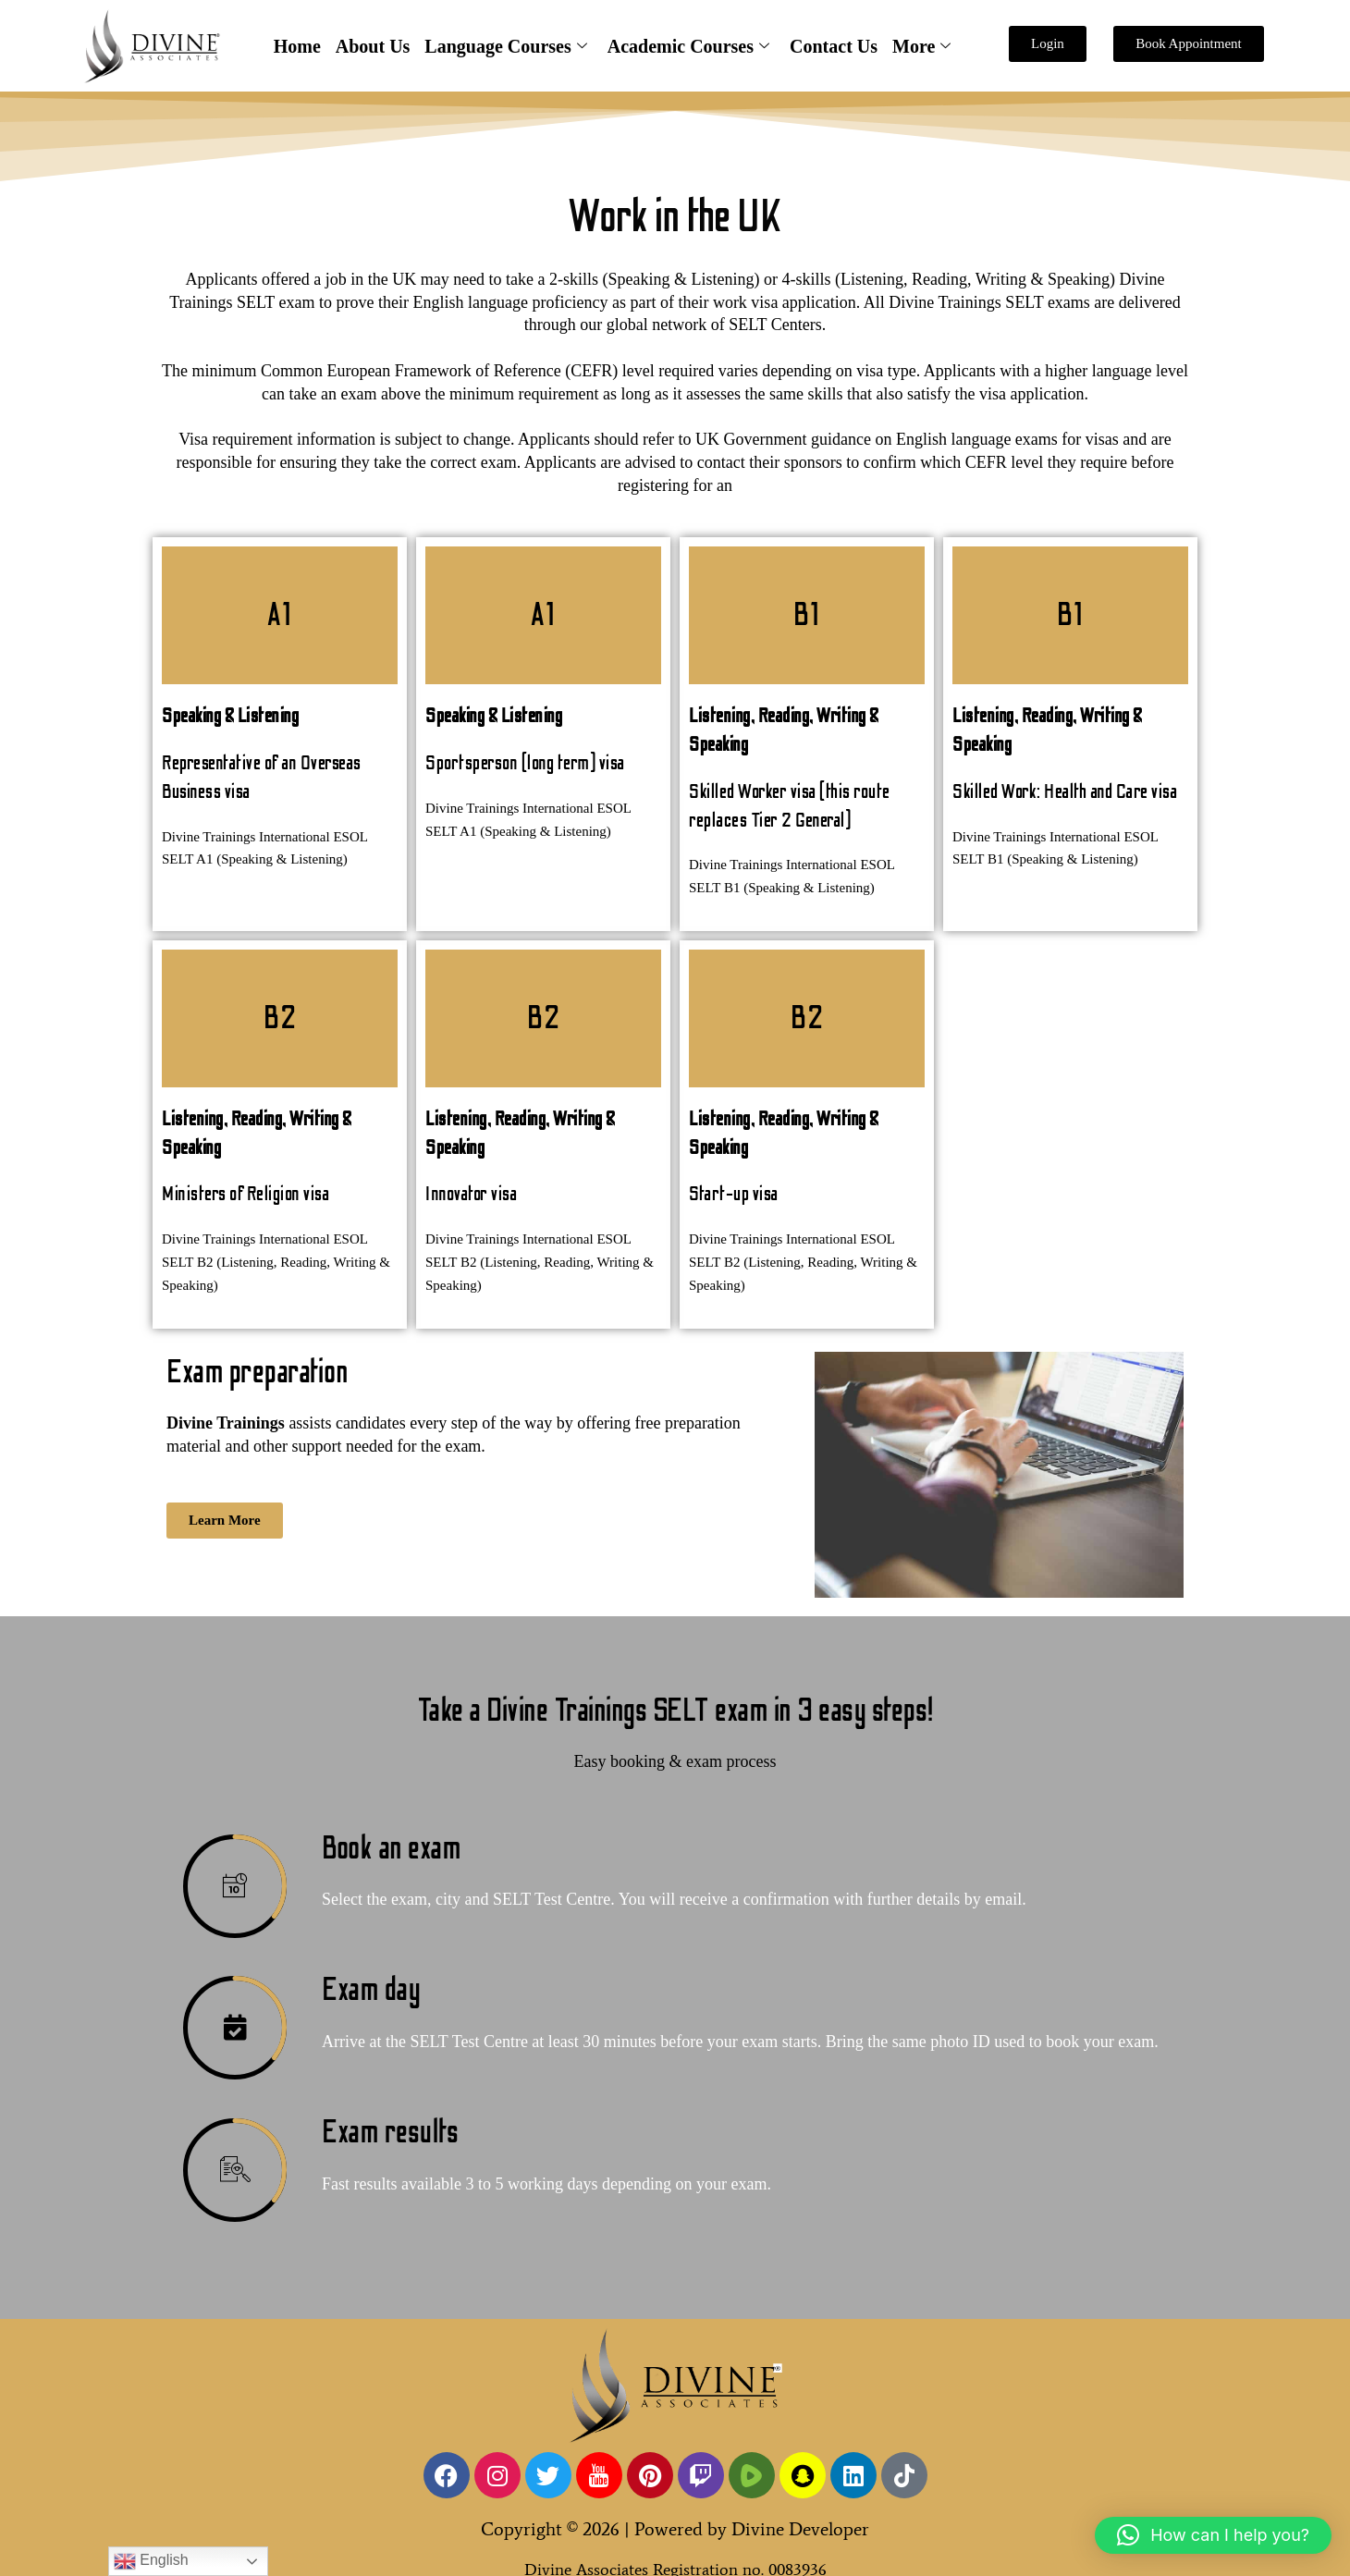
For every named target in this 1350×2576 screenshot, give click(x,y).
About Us (373, 46)
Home (297, 46)
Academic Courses (688, 46)
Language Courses (505, 46)
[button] (1213, 2535)
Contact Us (834, 46)
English (151, 2561)
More (921, 46)
